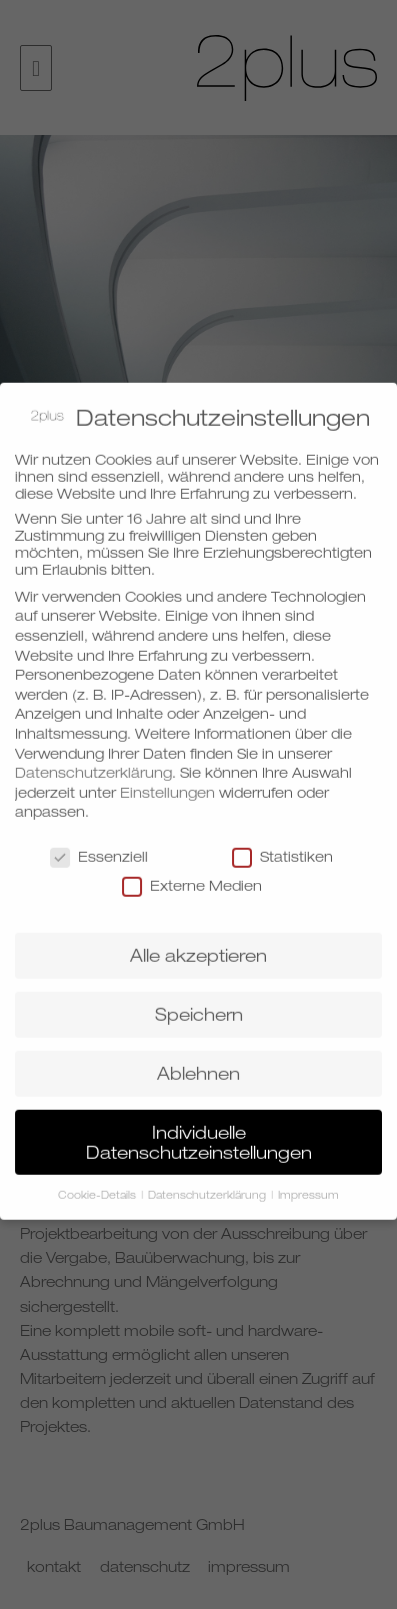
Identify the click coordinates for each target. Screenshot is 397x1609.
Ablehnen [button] (198, 1062)
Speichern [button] (199, 1003)
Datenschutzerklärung (93, 761)
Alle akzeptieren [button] (198, 944)
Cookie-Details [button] (98, 1185)
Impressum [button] (308, 1185)
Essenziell (99, 845)
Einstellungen (167, 781)
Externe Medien (192, 875)
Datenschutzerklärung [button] (208, 1185)
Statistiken (282, 845)
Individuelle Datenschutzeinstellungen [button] (199, 1131)
